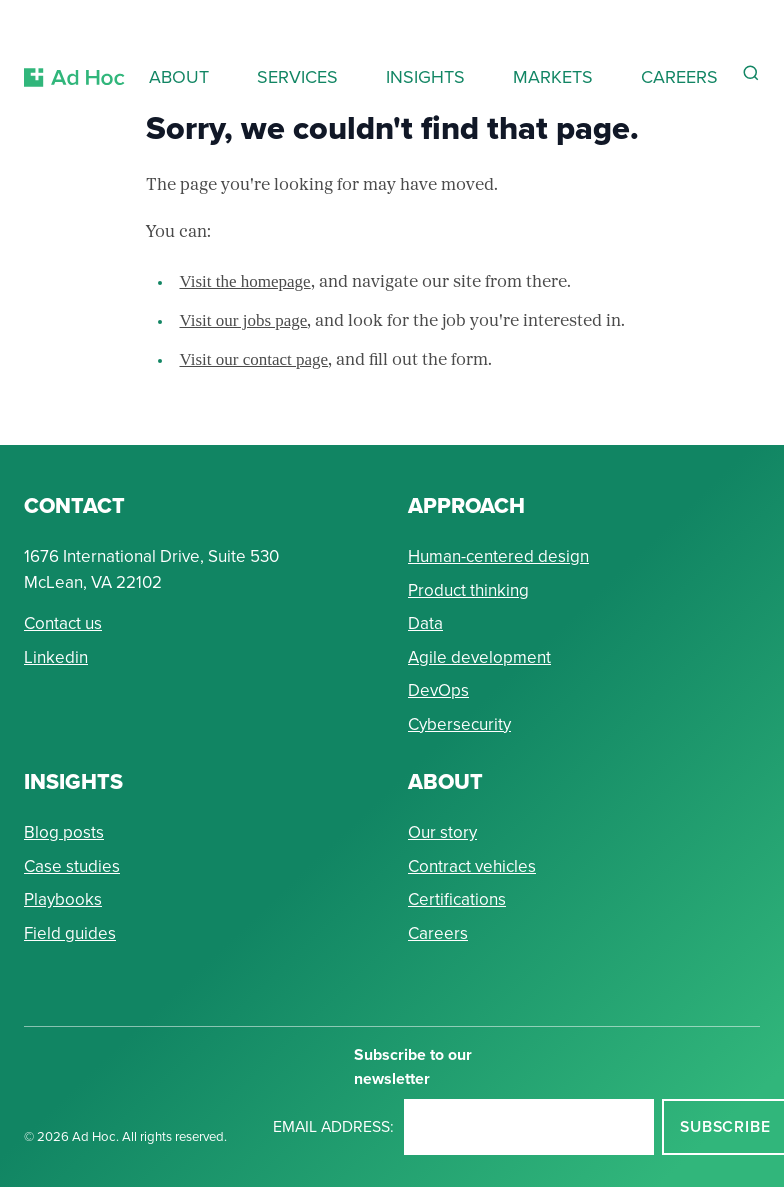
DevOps (438, 690)
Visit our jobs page (244, 320)
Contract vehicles (472, 866)
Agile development (479, 657)
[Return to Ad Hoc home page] (74, 53)
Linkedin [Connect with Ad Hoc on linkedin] (56, 657)
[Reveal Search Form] (751, 73)
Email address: (333, 1126)
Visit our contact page (254, 359)
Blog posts (64, 832)
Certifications (457, 899)
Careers (438, 933)
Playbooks (63, 899)
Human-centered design (498, 556)
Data (425, 623)
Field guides (70, 933)
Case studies (72, 866)
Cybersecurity (459, 724)
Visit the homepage (245, 281)
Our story (442, 832)
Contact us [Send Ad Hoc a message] (63, 623)
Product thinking (468, 590)
